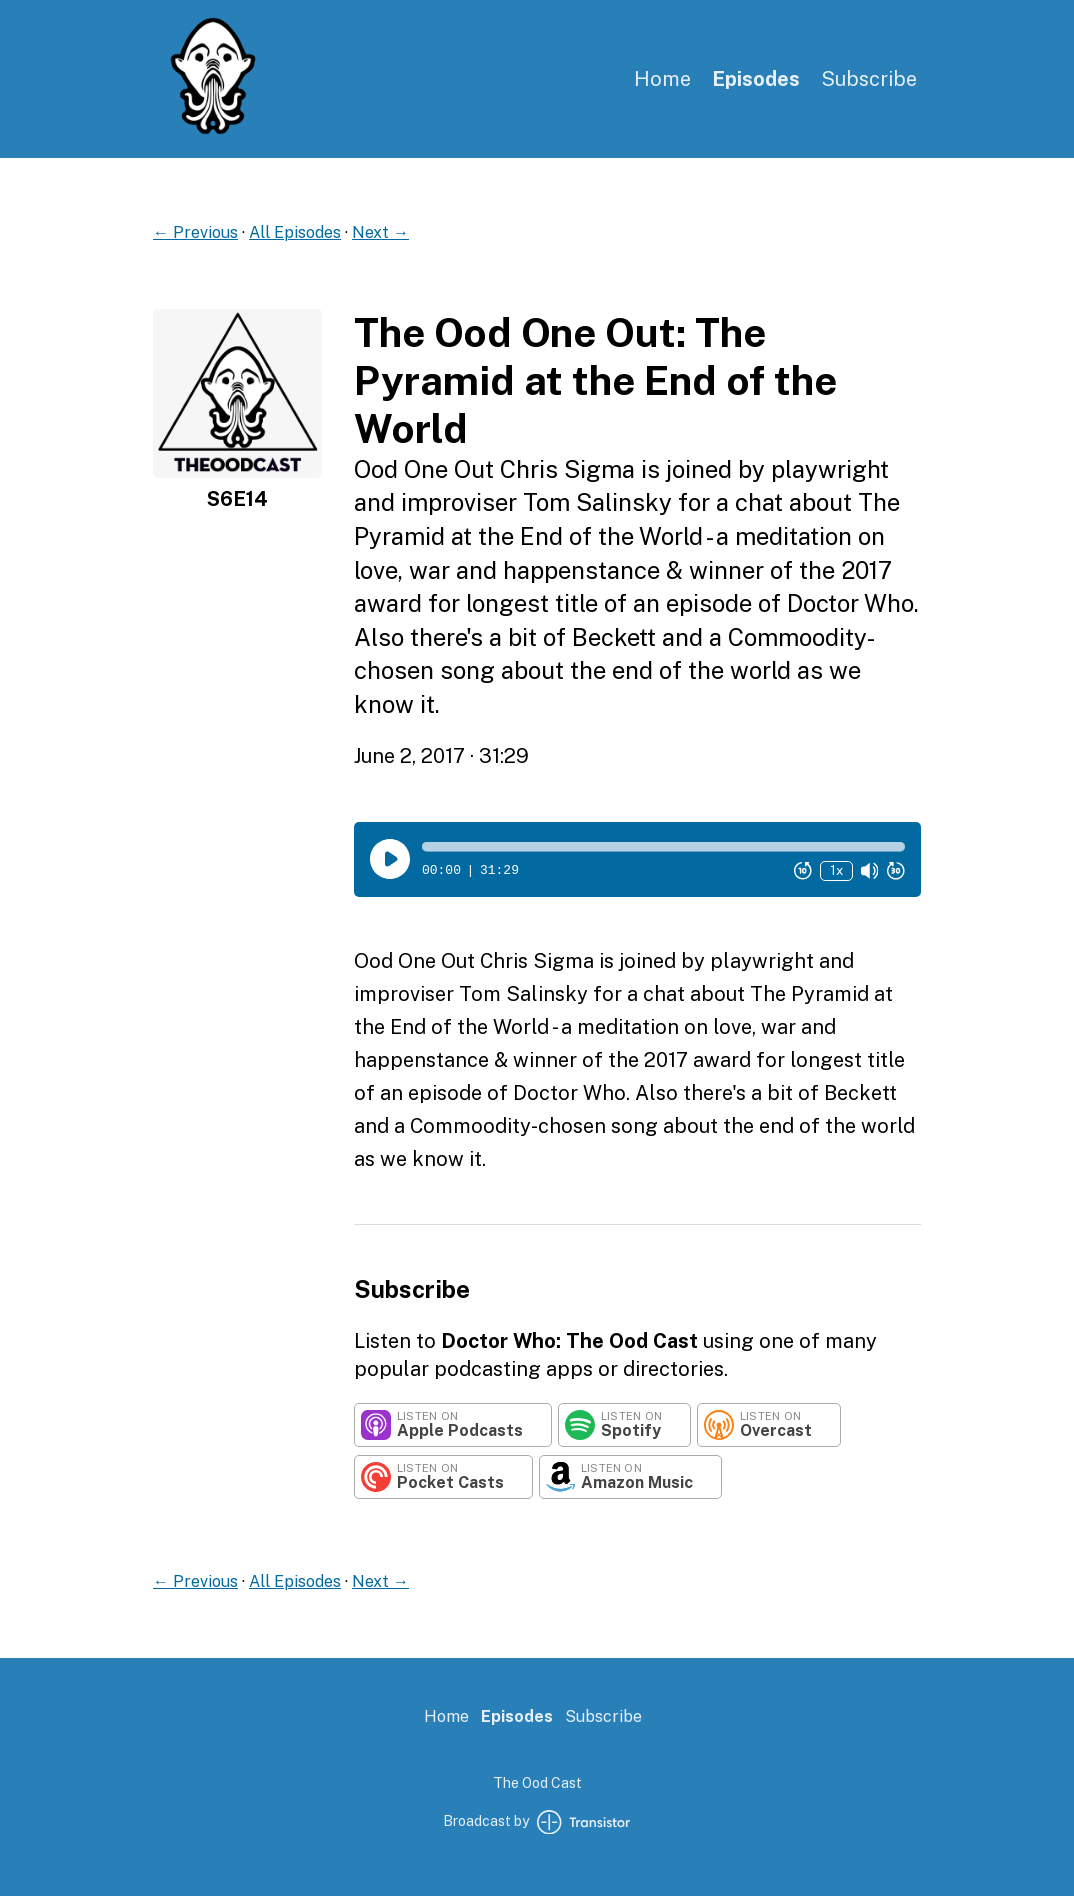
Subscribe (869, 79)
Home (662, 79)
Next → (380, 232)
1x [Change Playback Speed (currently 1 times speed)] (836, 870)
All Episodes (295, 232)
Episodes (756, 79)
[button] (663, 847)
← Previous (195, 232)
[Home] (213, 130)
